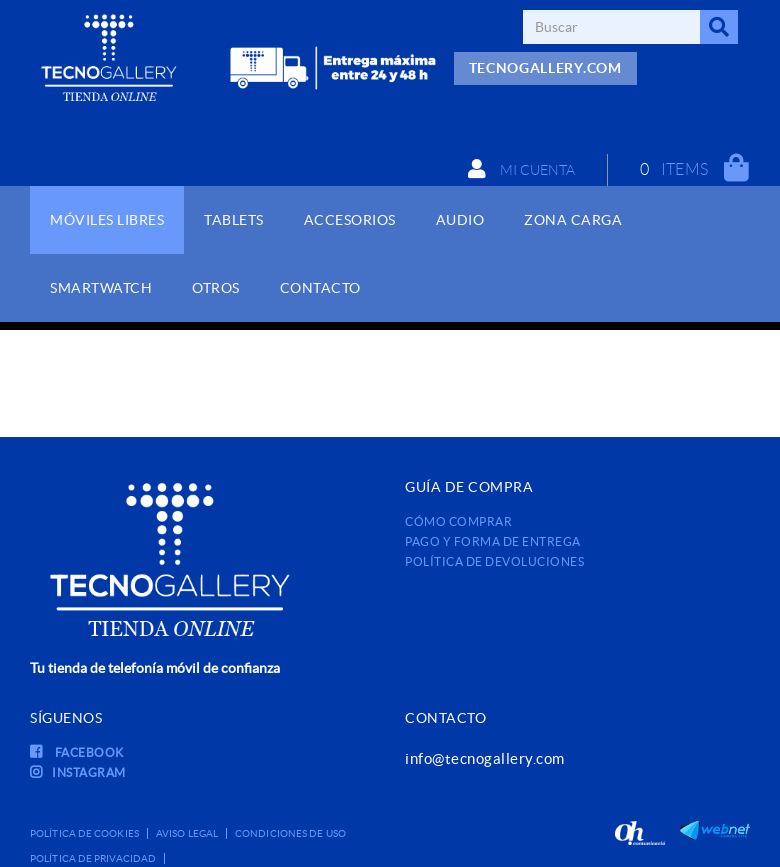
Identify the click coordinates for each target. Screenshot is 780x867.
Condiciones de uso (290, 833)
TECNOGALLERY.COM (545, 68)
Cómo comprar (458, 521)
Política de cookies (84, 833)
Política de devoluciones (494, 561)
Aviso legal (187, 833)
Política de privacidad (93, 858)
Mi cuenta (521, 169)
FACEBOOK (77, 752)
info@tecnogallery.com (485, 758)
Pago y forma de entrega (493, 541)
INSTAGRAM (78, 772)
